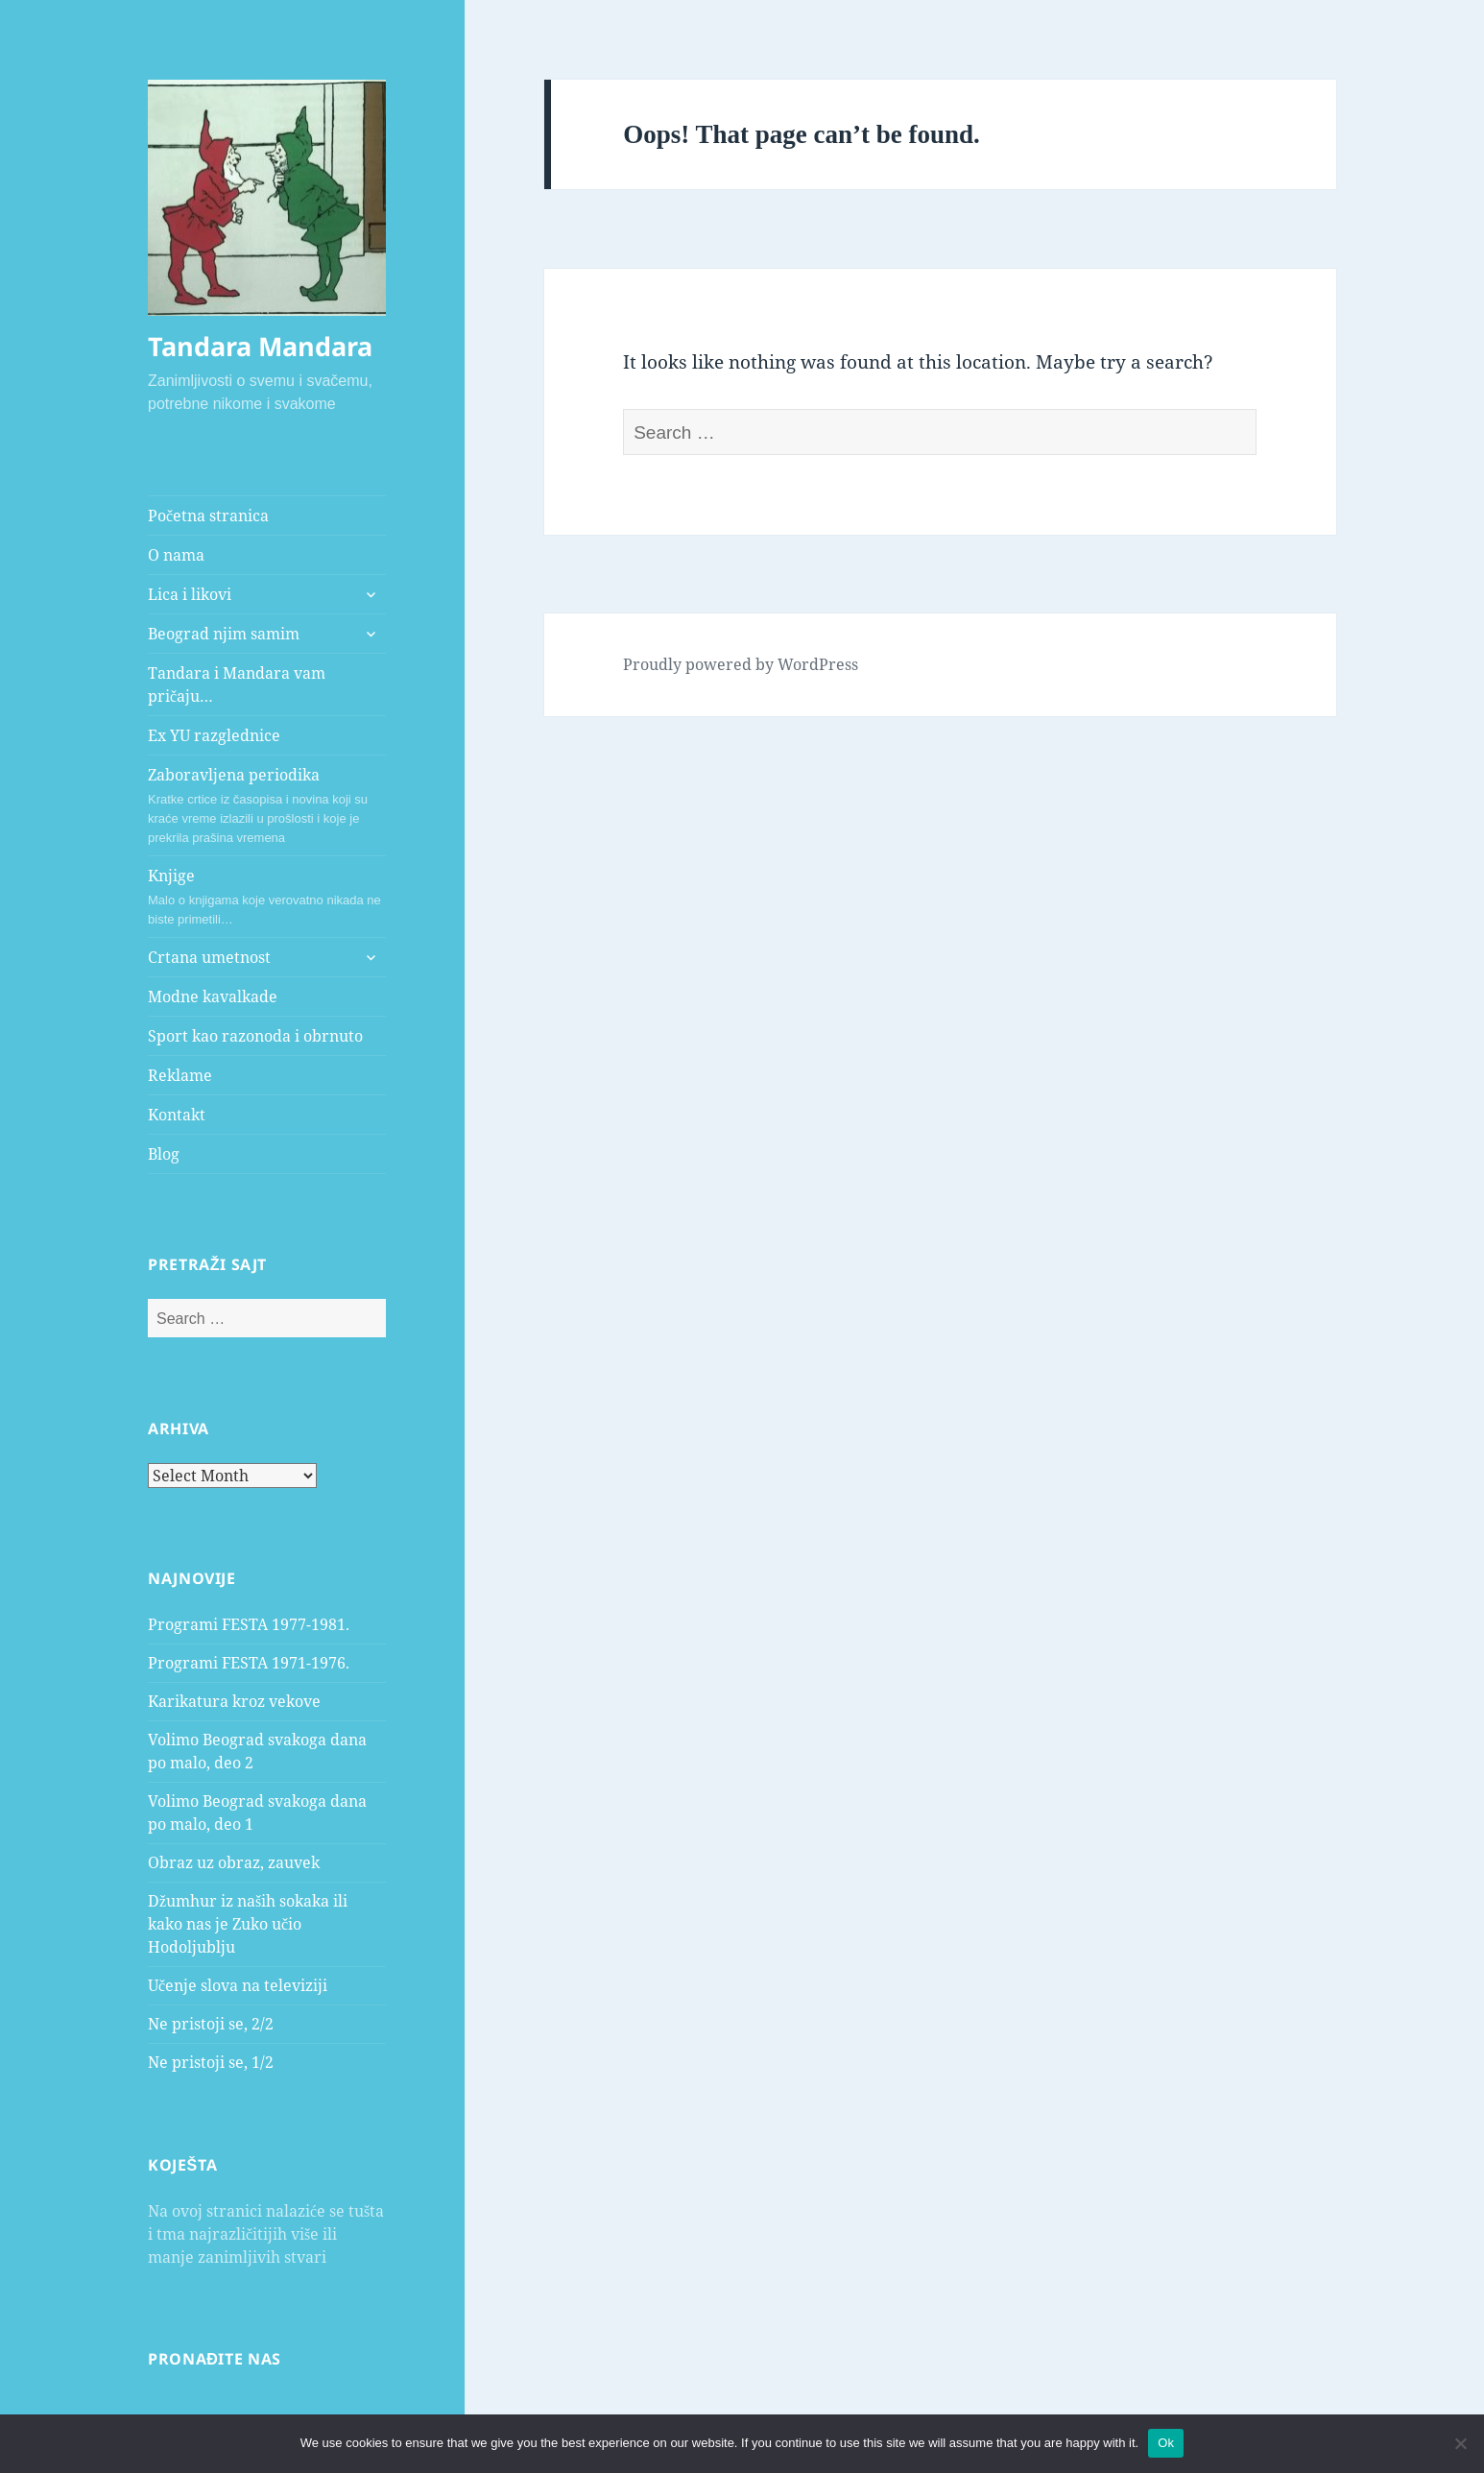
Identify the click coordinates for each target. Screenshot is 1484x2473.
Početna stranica (208, 515)
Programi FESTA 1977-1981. (248, 1624)
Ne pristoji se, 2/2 (211, 2023)
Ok (1166, 2443)
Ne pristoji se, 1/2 (211, 2062)
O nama (176, 554)
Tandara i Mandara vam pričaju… (236, 684)
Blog (164, 1153)
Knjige (267, 897)
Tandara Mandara (260, 346)
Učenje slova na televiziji (237, 1985)
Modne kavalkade (212, 996)
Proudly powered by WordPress (740, 664)
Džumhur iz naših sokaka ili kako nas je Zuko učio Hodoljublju (247, 1923)
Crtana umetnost (209, 957)
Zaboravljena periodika (267, 806)
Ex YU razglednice (214, 735)
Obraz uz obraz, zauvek (234, 1862)
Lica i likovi (189, 594)
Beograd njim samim (223, 633)
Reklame (180, 1075)
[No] (1460, 2443)
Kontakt (176, 1114)
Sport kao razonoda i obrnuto (255, 1035)
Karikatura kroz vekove (234, 1701)
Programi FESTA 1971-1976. (248, 1662)
